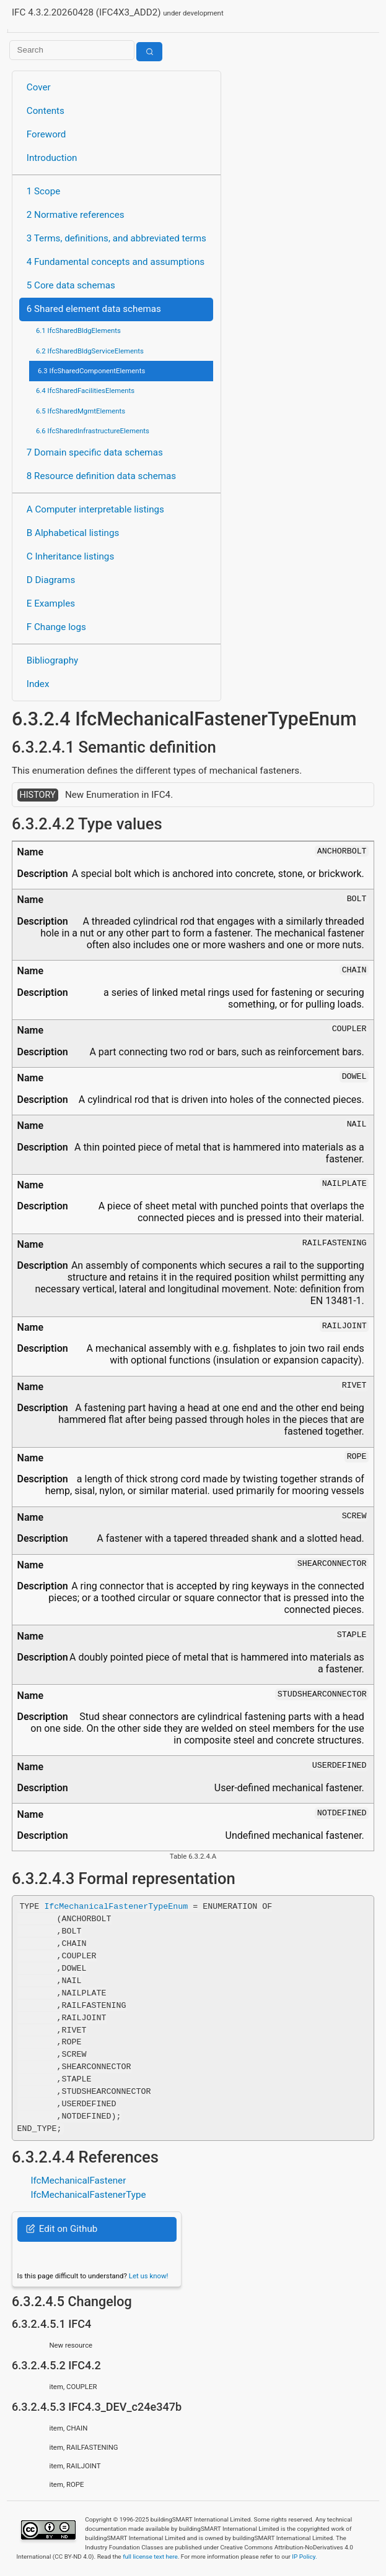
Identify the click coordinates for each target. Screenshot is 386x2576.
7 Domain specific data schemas (95, 452)
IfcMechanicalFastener (78, 2180)
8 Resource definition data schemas (101, 476)
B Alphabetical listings (73, 532)
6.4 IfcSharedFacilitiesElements (85, 390)
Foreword (46, 134)
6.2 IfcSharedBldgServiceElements (90, 351)
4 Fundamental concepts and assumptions (115, 261)
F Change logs (56, 627)
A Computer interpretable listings (95, 509)
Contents (45, 110)
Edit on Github (61, 2228)
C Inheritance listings (70, 556)
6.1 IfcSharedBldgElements (78, 330)
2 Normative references (76, 214)
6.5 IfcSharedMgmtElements (80, 411)
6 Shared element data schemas (94, 308)
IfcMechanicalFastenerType (88, 2194)
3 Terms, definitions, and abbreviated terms (116, 238)
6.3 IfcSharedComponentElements (91, 370)
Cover (39, 87)
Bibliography (52, 660)
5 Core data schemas (71, 285)
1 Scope (44, 191)
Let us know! (149, 2275)
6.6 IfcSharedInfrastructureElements (92, 430)
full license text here (150, 2556)
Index (38, 683)
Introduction (52, 157)
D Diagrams (51, 580)
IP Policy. (304, 2556)
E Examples (51, 603)
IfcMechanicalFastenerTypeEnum (116, 1906)
